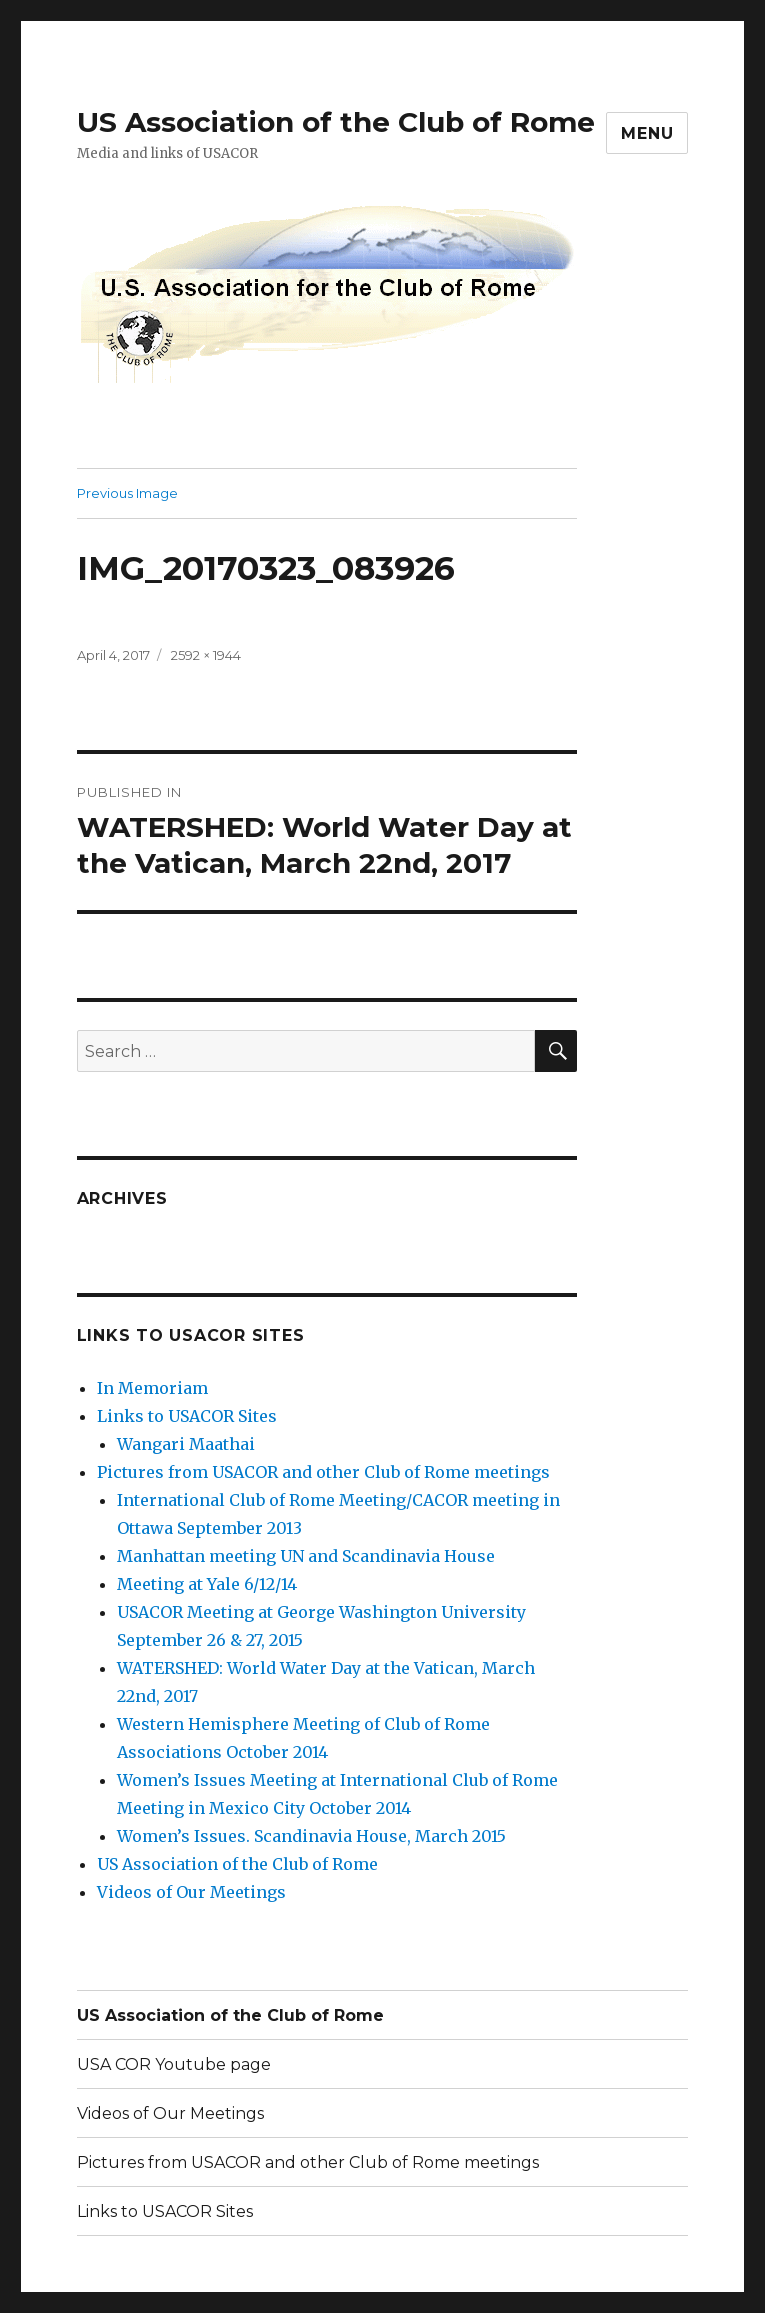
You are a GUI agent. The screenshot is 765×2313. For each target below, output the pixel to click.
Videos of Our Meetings (191, 1892)
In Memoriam (152, 1388)
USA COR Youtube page (174, 2064)
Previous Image (127, 493)
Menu (647, 133)
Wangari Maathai (186, 1444)
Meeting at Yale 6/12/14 (207, 1584)
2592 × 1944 (206, 655)
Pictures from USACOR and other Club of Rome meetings (323, 1472)
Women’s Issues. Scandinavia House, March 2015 (311, 1836)
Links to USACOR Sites (187, 1416)
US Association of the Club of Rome (336, 122)
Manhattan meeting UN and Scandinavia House (306, 1556)
